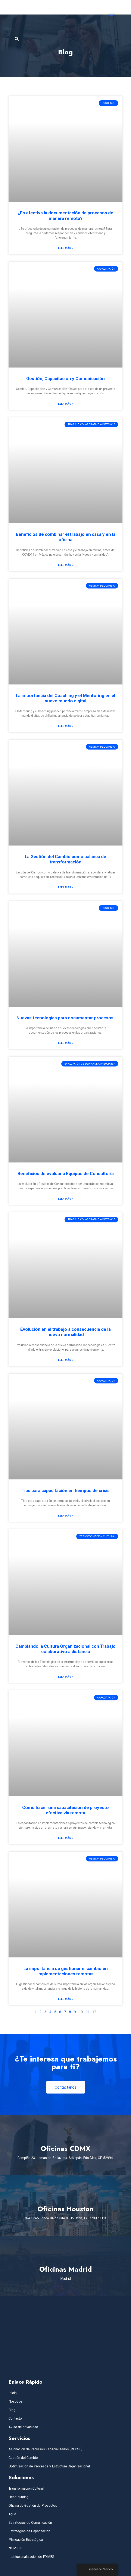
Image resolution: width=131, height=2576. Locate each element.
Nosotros (16, 2401)
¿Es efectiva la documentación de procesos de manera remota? (65, 215)
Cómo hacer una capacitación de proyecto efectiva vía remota (65, 1810)
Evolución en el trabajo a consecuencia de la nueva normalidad (65, 1332)
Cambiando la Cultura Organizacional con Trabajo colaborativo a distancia (65, 1649)
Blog (12, 2410)
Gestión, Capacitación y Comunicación (65, 378)
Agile (12, 2514)
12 (94, 2012)
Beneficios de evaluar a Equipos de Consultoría (66, 1173)
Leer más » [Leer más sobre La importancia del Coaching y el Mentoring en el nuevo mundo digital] (65, 726)
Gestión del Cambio (23, 2458)
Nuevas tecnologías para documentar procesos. (65, 1017)
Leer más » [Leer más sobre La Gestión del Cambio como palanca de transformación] (65, 887)
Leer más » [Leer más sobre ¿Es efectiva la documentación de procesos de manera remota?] (65, 248)
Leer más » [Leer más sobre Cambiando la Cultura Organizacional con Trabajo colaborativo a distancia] (65, 1676)
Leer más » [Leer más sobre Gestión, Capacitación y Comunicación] (65, 403)
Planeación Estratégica (26, 2540)
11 (88, 2012)
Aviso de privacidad (23, 2427)
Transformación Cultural (26, 2488)
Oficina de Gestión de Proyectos (33, 2505)
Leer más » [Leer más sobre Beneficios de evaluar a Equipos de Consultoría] (65, 1198)
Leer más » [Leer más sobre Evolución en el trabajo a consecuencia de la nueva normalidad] (65, 1359)
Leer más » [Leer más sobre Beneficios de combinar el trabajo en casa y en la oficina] (65, 565)
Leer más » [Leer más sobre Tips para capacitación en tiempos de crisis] (65, 1515)
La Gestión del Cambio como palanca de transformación (65, 859)
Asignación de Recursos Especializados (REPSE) (45, 2449)
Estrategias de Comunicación (30, 2523)
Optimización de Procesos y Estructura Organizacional (49, 2466)
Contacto (15, 2418)
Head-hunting (18, 2497)
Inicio (13, 2393)
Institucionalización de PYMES (31, 2557)
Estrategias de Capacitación (29, 2531)
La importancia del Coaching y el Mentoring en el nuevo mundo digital (65, 698)
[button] (111, 16)
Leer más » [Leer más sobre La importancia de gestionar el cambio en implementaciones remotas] (65, 1999)
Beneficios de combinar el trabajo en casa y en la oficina (65, 537)
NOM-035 (16, 2548)
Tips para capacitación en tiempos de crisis (66, 1490)
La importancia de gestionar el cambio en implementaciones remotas (66, 1971)
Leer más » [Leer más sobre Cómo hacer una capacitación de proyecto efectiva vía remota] (65, 1837)
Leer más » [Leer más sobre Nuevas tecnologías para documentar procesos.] (65, 1043)
